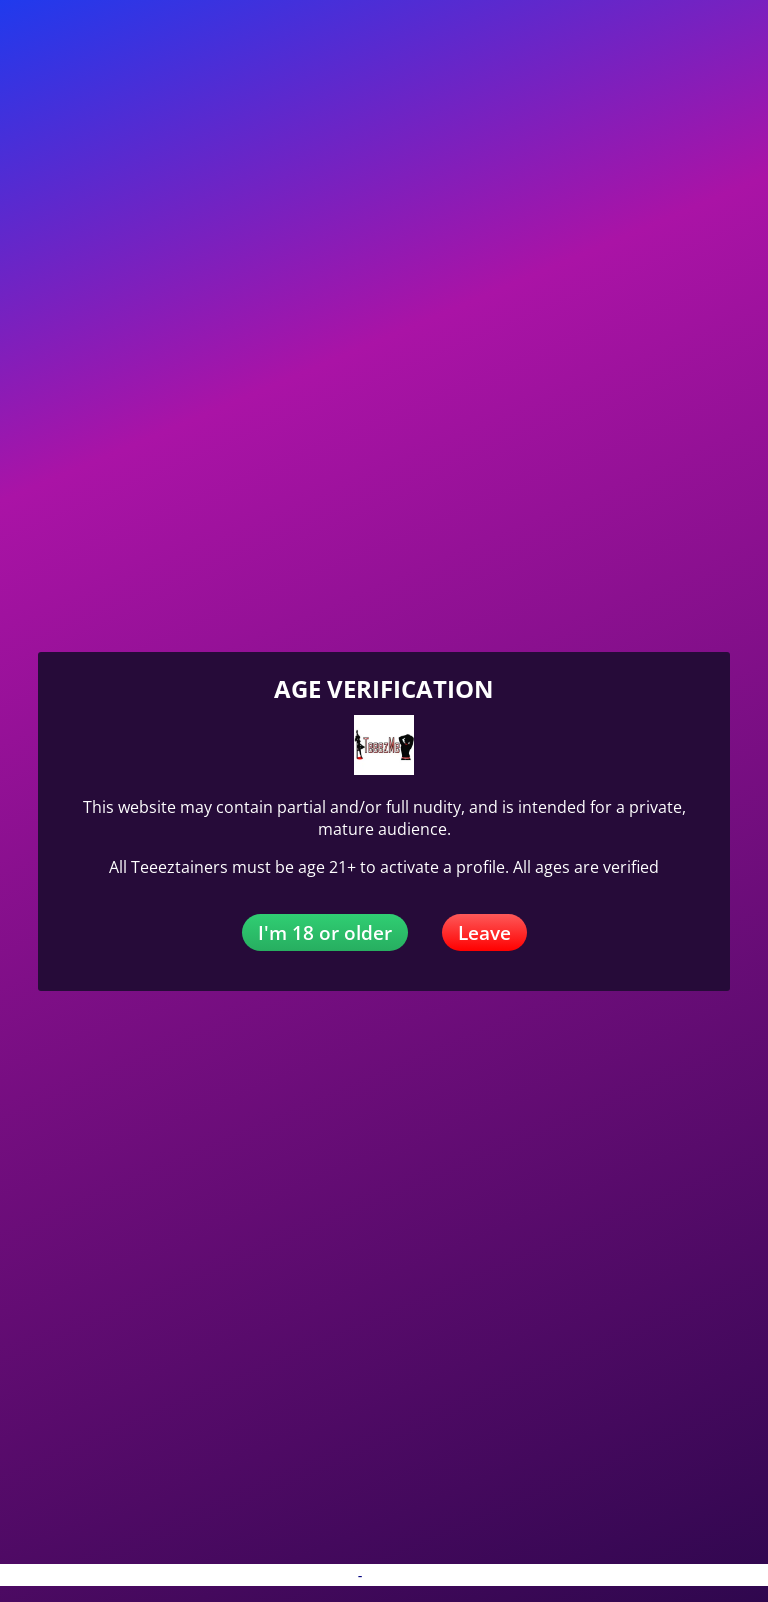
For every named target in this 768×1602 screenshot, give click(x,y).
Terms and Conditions (433, 1576)
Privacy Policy (310, 1576)
